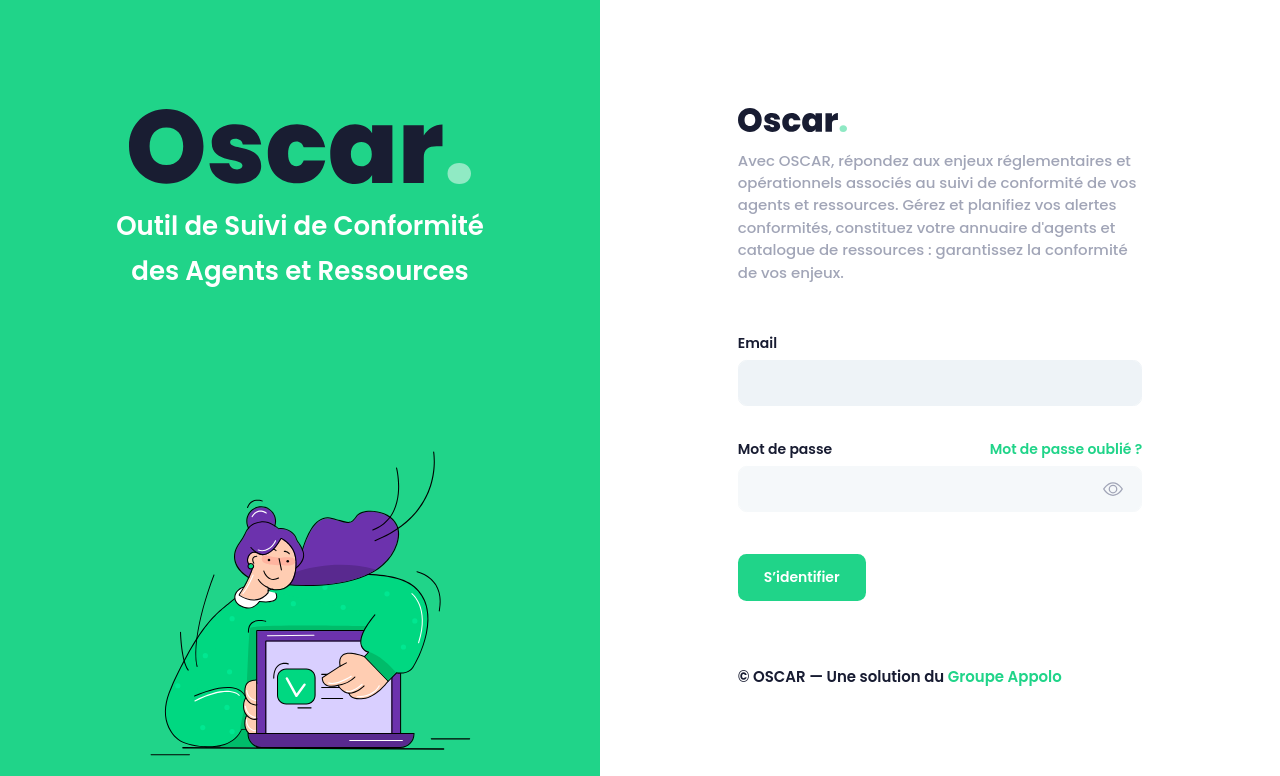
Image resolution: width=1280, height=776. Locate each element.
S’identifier (802, 577)
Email (757, 343)
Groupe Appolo (1005, 676)
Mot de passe (785, 449)
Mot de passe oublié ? (1066, 449)
